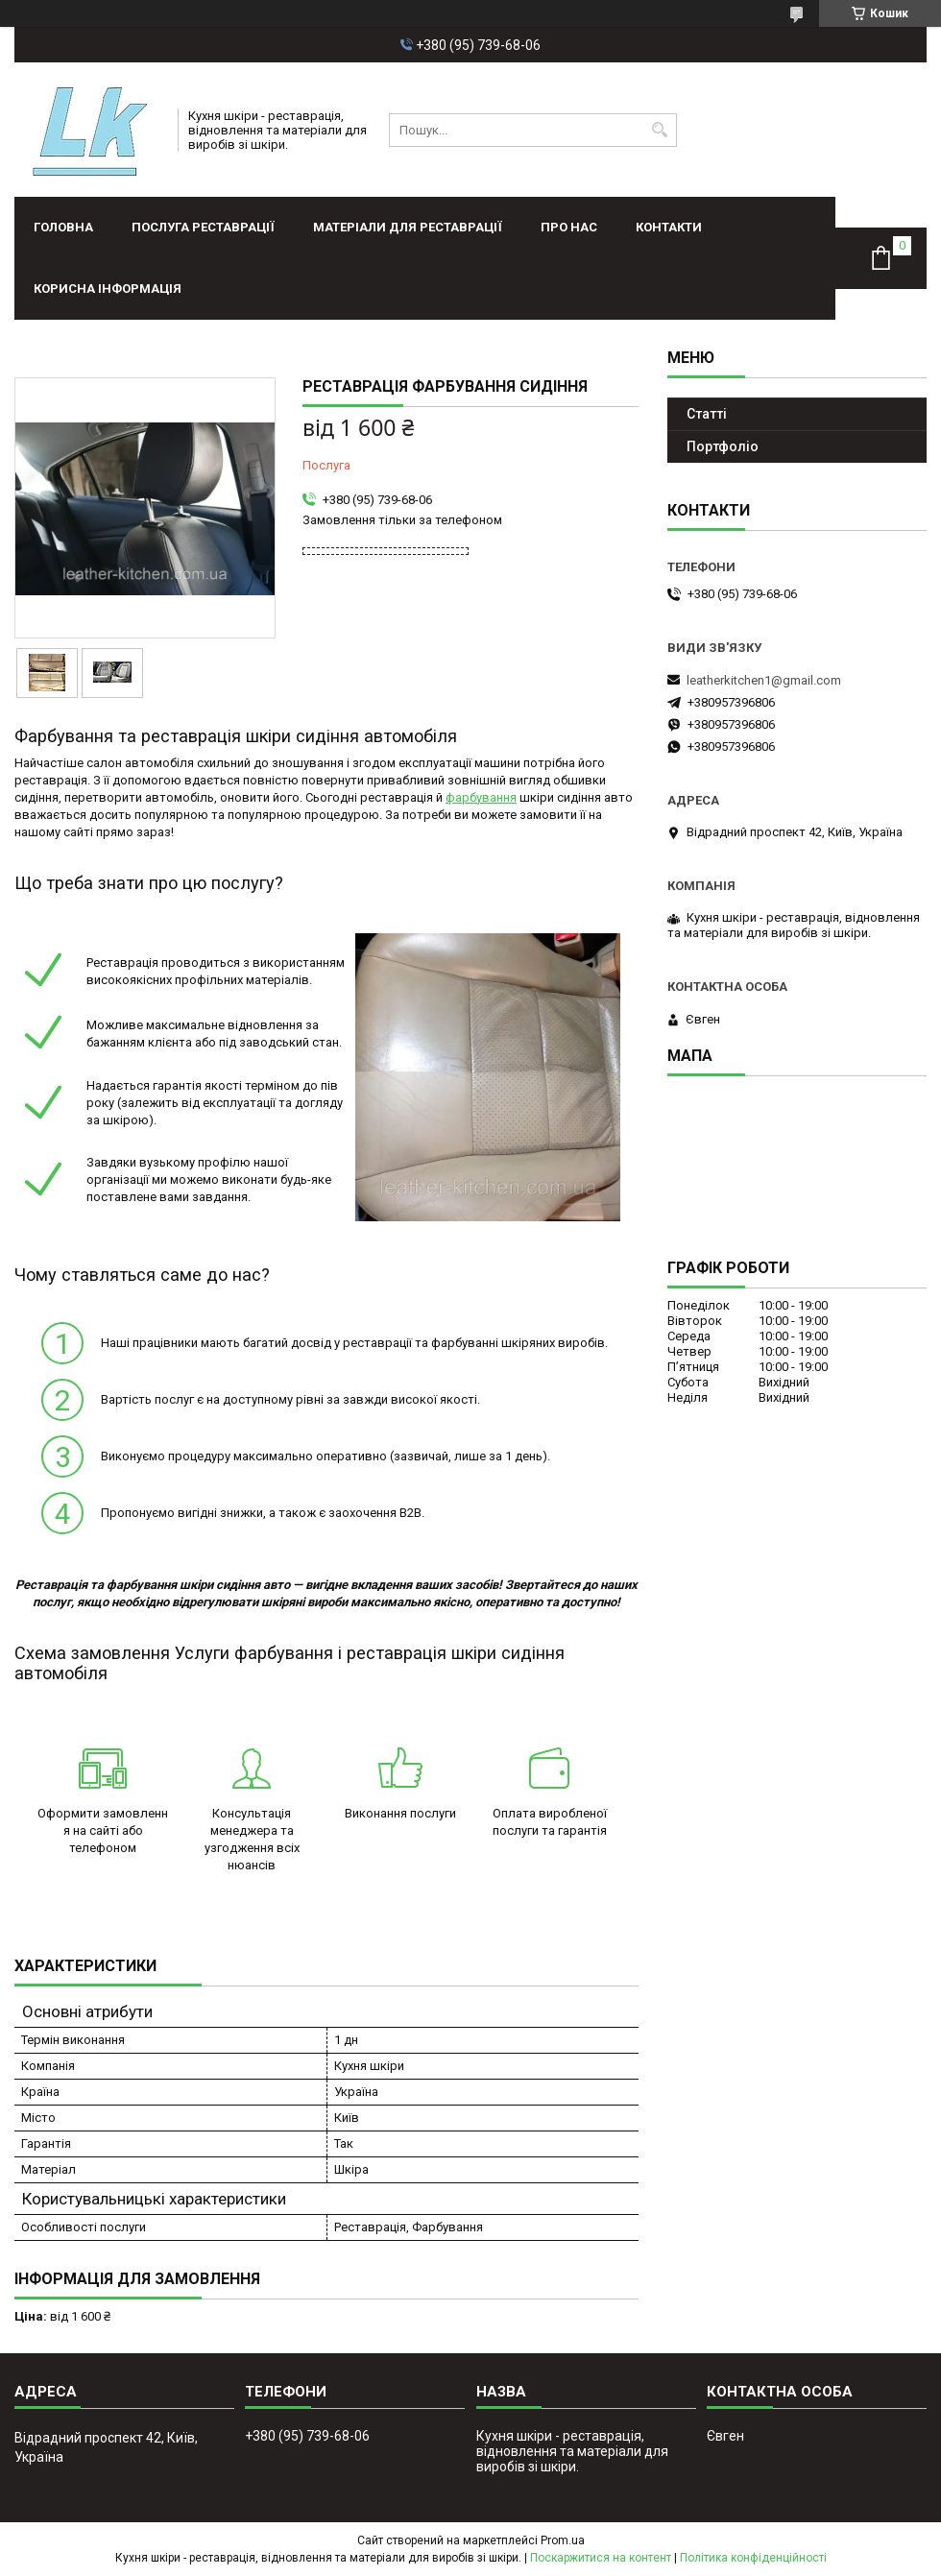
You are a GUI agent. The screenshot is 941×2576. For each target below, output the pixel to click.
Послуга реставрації (203, 227)
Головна (63, 227)
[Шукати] (660, 130)
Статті (707, 413)
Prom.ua (563, 2540)
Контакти (669, 227)
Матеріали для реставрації (407, 227)
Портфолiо (723, 446)
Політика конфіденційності (753, 2557)
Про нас (569, 227)
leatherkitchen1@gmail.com (764, 680)
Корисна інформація (107, 288)
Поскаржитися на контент (600, 2557)
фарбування (481, 797)
